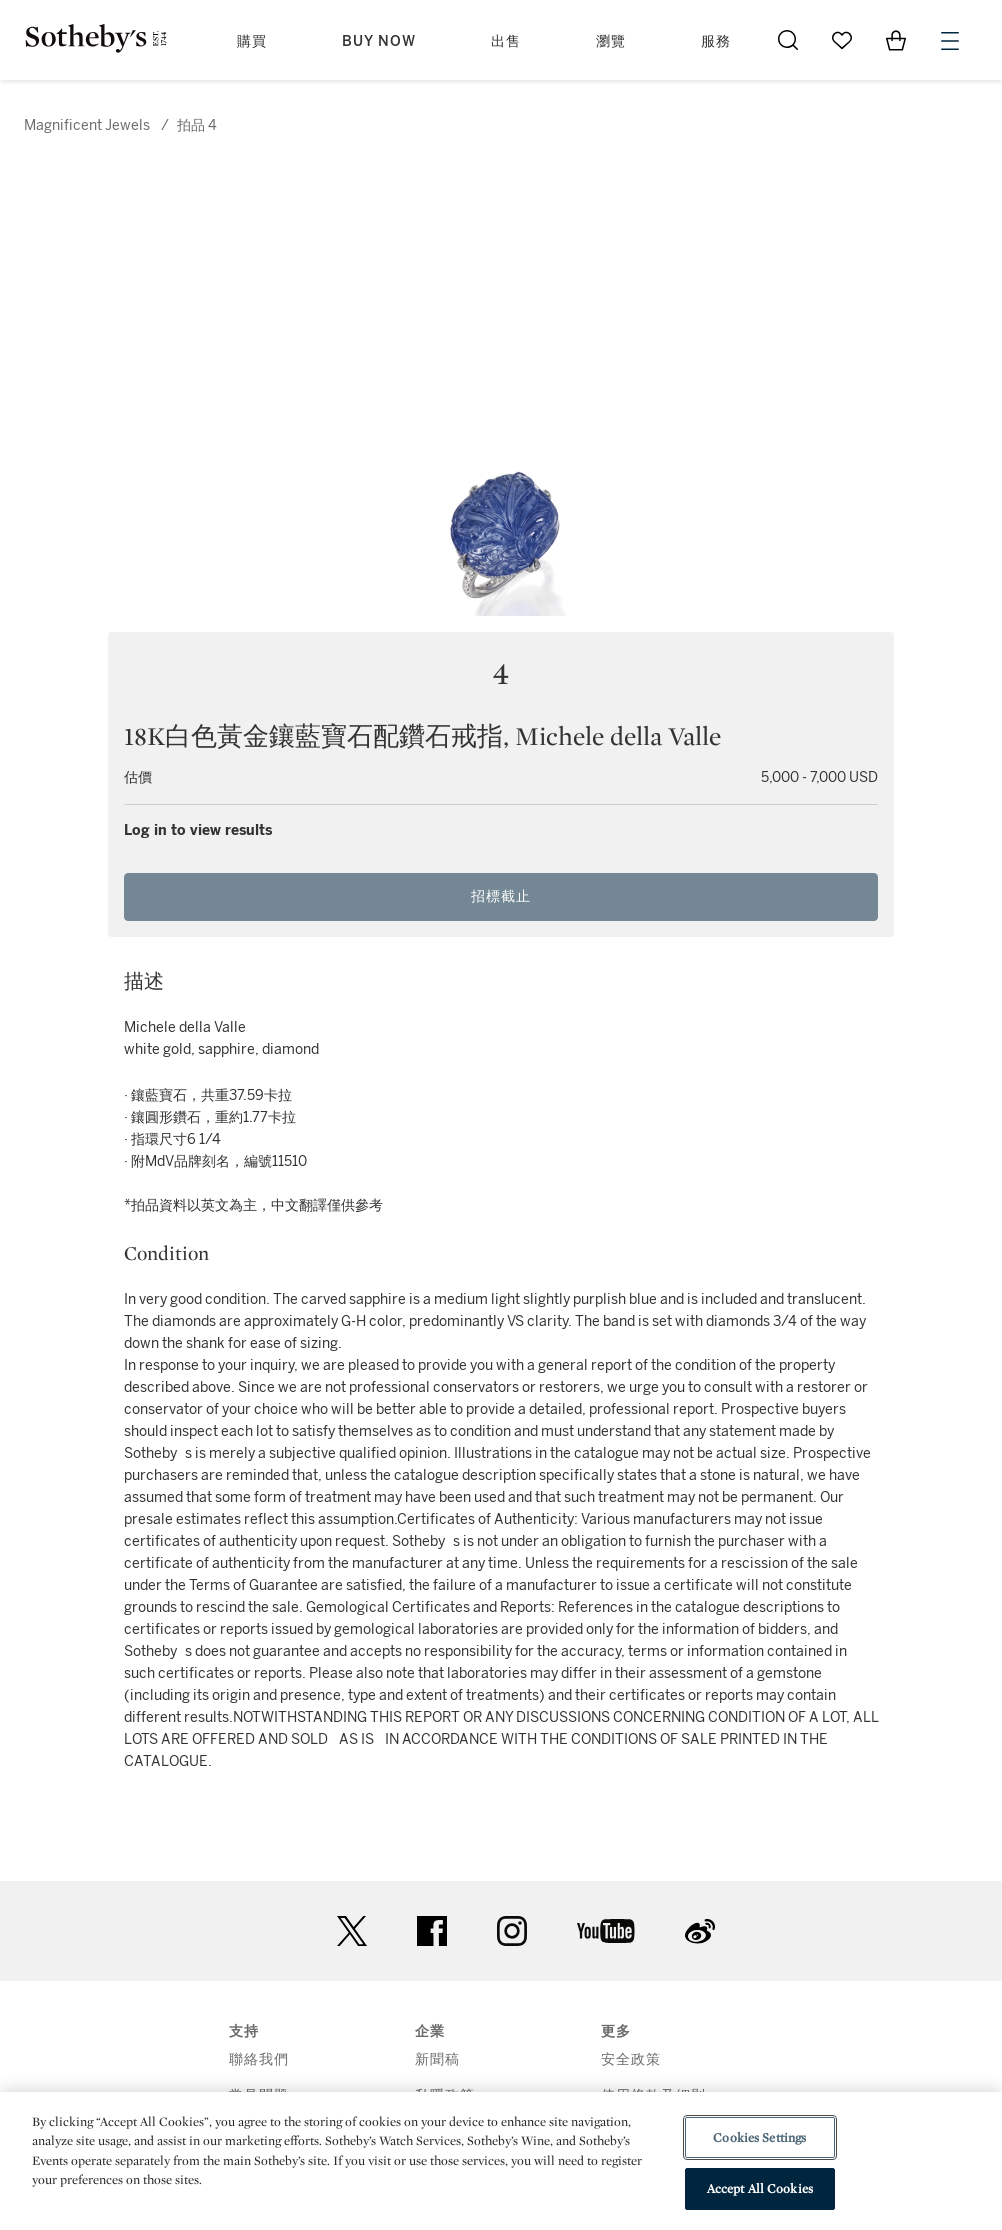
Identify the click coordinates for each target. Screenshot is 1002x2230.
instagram (512, 1931)
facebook (432, 1931)
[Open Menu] (950, 41)
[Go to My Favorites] (842, 40)
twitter (352, 1931)
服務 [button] (716, 41)
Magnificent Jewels (87, 125)
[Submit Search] (788, 40)
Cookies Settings (759, 2137)
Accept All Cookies (760, 2188)
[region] (501, 2161)
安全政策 (631, 2059)
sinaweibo (700, 1931)
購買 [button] (252, 41)
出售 (506, 41)
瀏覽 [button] (611, 41)
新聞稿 (437, 2059)
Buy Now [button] (379, 41)
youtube (606, 1931)
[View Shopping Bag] (896, 40)
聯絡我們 (259, 2059)
